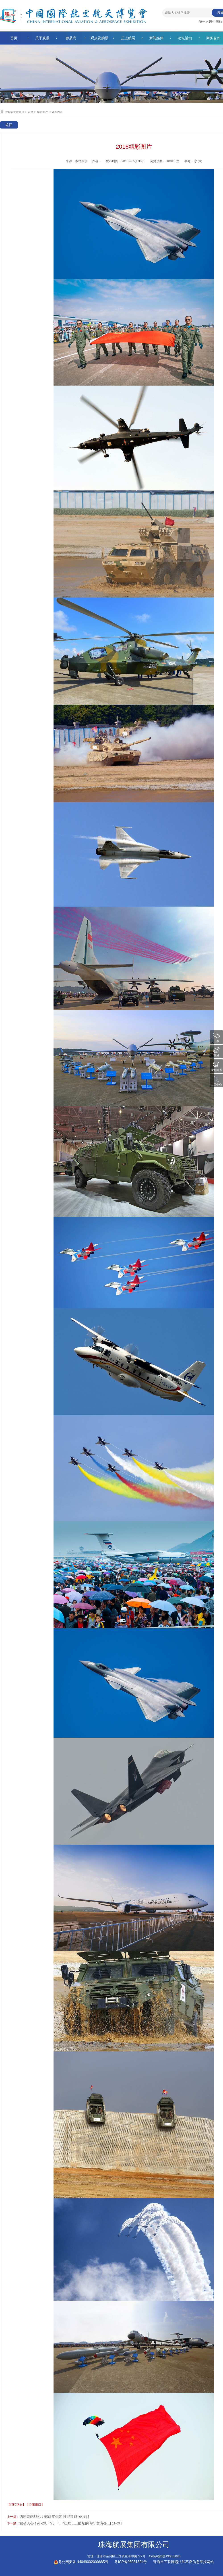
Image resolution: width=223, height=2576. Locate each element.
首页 (13, 38)
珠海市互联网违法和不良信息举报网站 (183, 2562)
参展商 (71, 38)
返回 (8, 125)
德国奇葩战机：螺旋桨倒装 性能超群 (48, 2516)
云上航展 (128, 38)
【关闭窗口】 (35, 2504)
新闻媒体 (156, 38)
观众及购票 (99, 38)
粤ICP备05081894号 (131, 2562)
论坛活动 (185, 38)
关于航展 (42, 38)
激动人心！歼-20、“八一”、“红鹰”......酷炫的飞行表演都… (64, 2523)
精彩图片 (42, 112)
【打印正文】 (16, 2504)
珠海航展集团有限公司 (73, 12)
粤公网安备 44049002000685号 (81, 2562)
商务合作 (213, 38)
